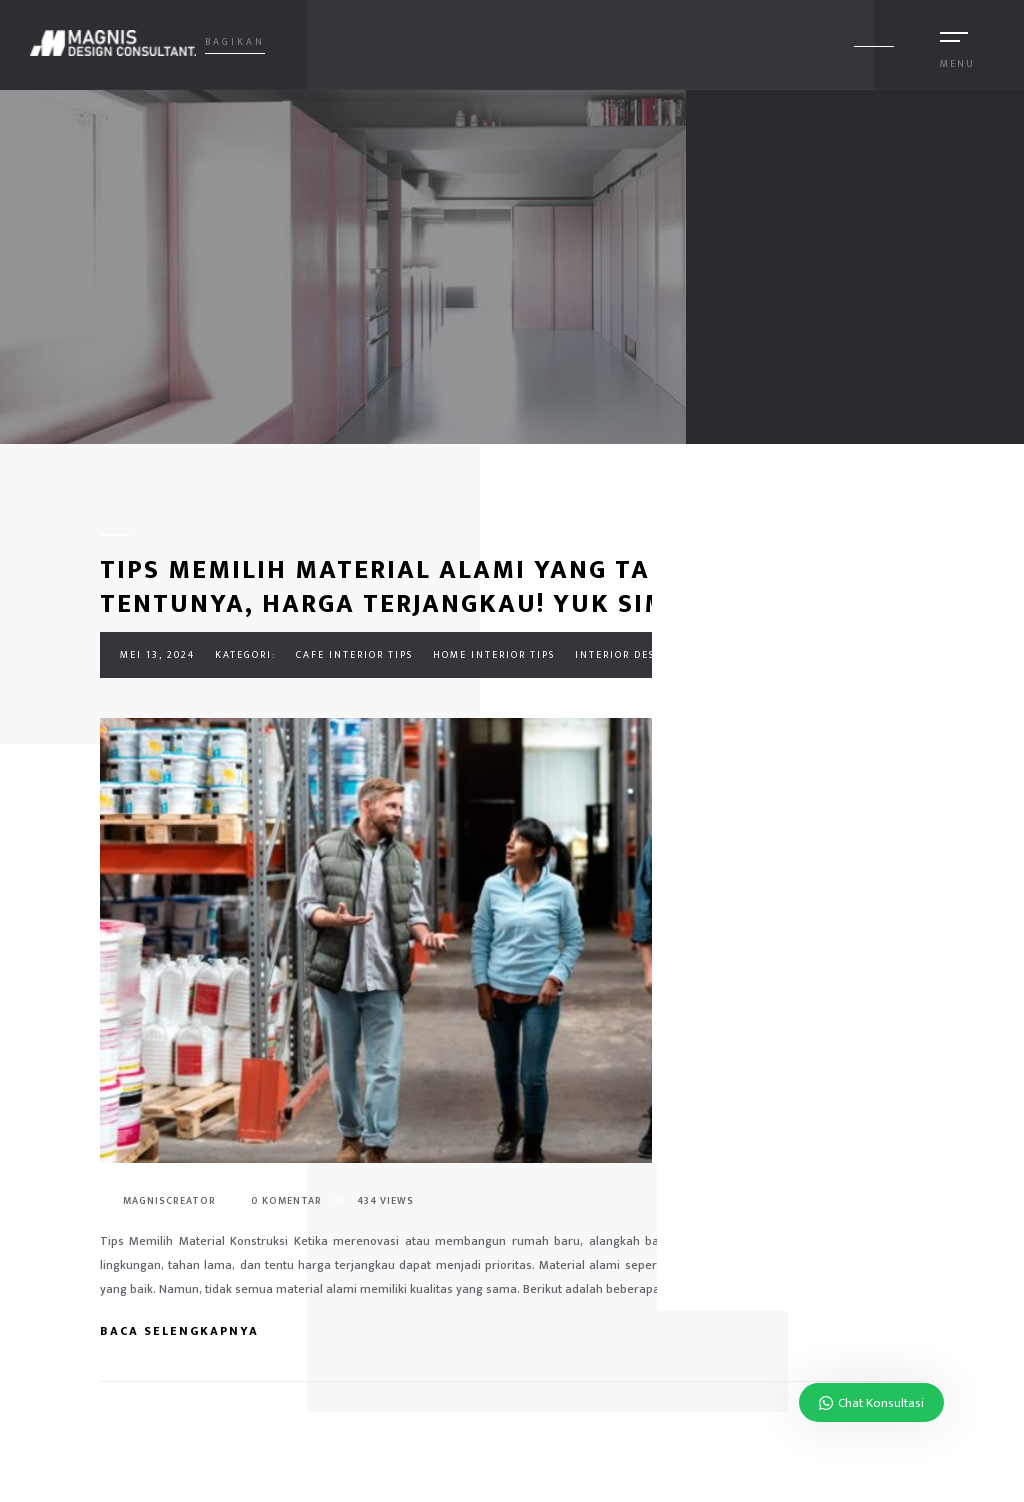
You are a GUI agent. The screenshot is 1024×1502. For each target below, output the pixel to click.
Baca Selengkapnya (191, 1331)
